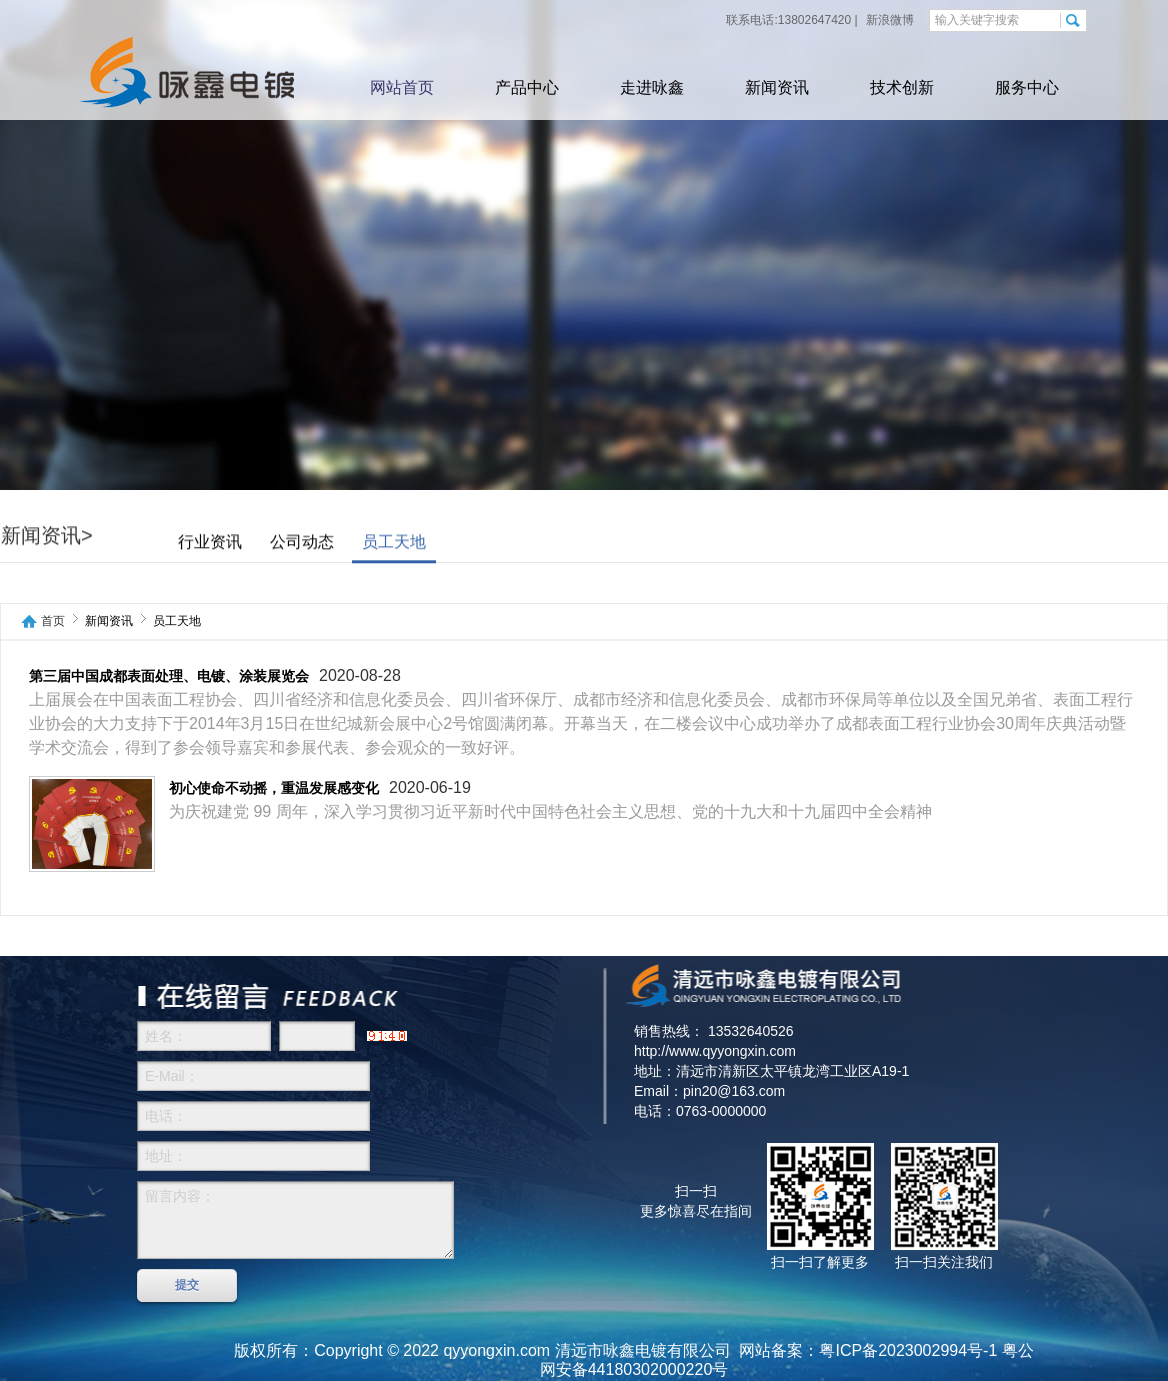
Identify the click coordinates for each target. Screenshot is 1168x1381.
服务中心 (1027, 87)
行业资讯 (210, 542)
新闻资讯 (777, 87)
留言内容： (295, 1220)
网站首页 (402, 87)
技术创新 (902, 87)
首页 (53, 621)
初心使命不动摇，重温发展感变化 (274, 788)
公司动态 (302, 542)
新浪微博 (888, 20)
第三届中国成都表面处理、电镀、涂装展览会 (169, 676)
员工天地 (394, 542)
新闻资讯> (47, 536)
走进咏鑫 (652, 87)
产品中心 (527, 87)
